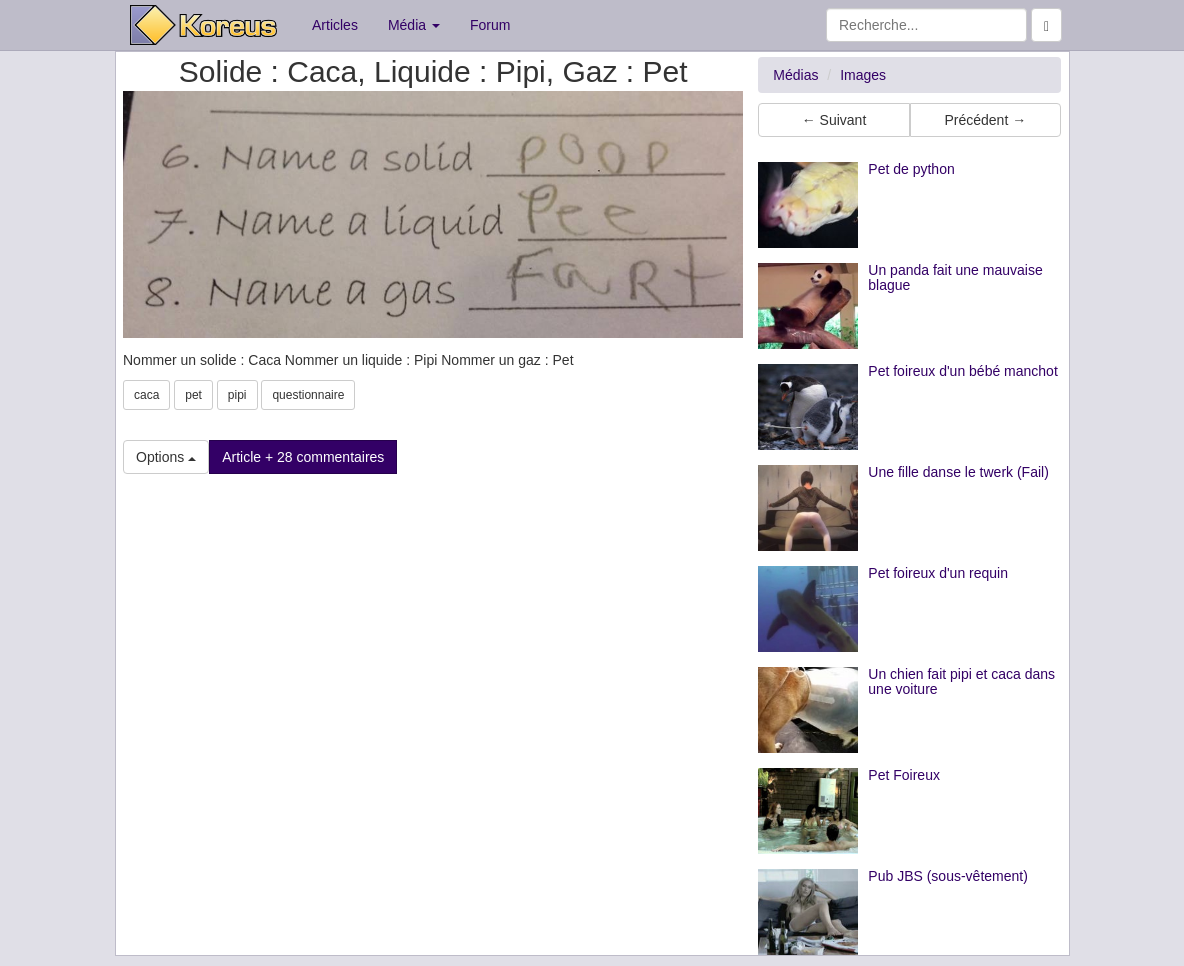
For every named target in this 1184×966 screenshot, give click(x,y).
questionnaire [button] (308, 395)
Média (414, 25)
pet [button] (193, 395)
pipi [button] (237, 395)
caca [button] (146, 395)
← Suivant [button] (834, 120)
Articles (335, 25)
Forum (490, 25)
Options (166, 457)
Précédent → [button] (985, 120)
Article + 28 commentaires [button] (303, 457)
